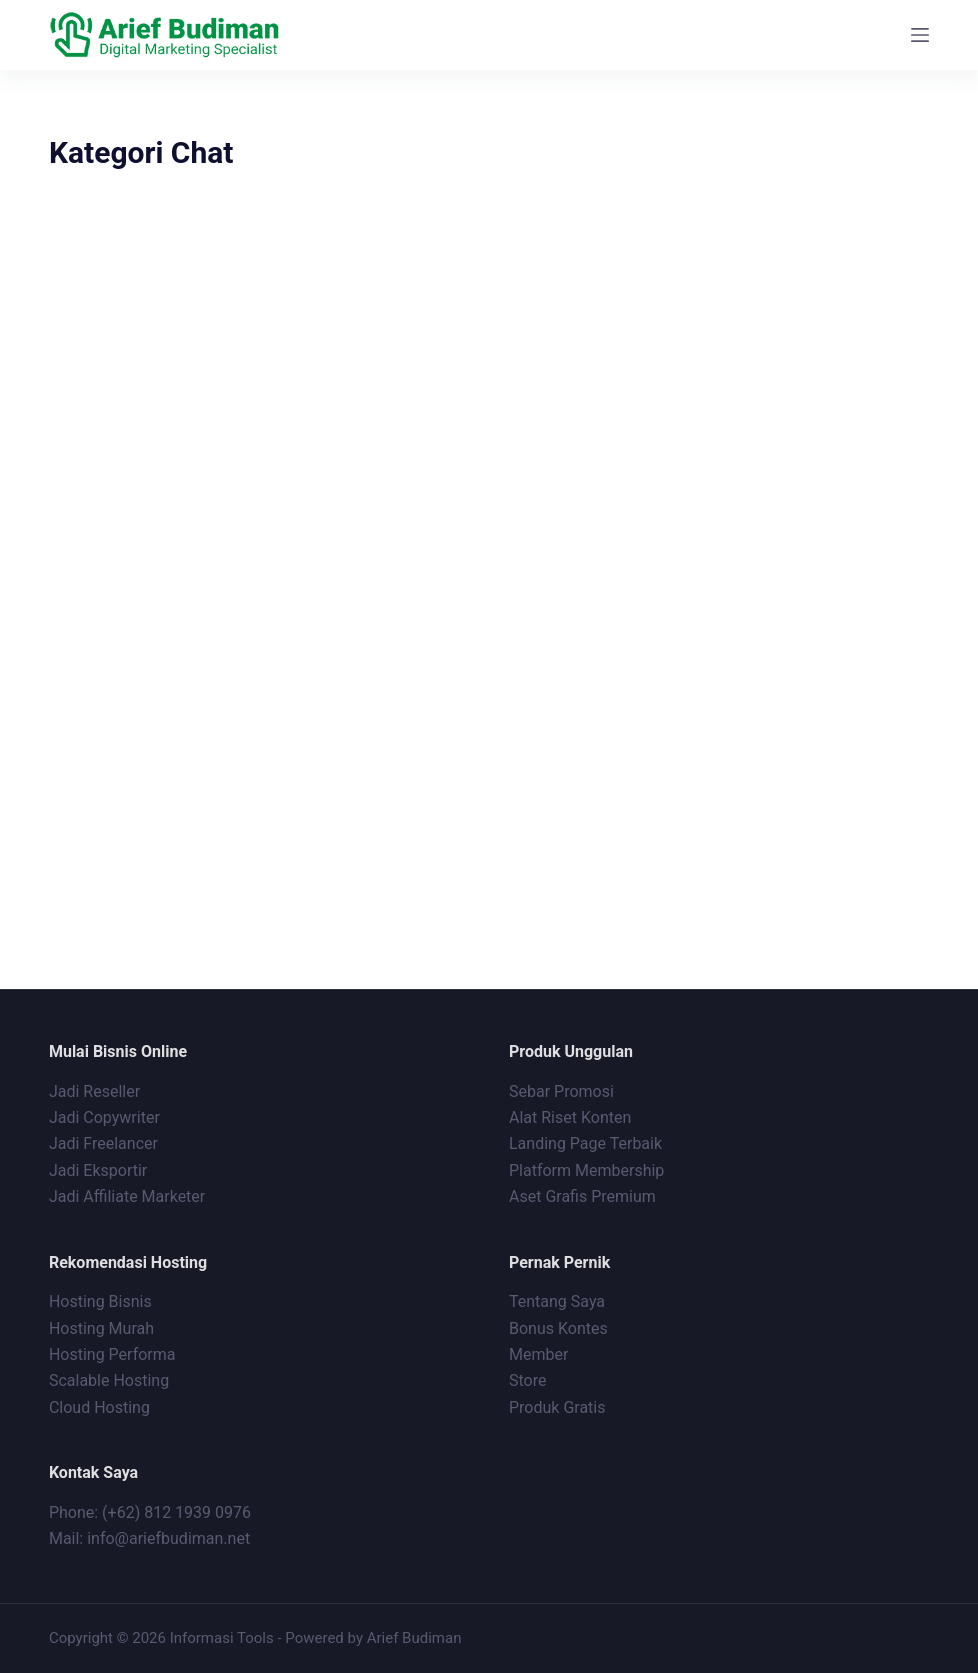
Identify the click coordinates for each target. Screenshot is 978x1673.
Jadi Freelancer (103, 1143)
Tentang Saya (557, 1301)
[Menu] (920, 35)
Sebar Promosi (561, 1091)
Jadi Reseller (94, 1091)
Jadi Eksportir (98, 1170)
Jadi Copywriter (104, 1117)
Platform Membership (586, 1170)
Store (527, 1380)
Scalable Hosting (109, 1380)
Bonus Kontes (560, 1328)
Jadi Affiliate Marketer (127, 1196)
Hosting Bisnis (100, 1301)
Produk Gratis (557, 1407)
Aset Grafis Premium (584, 1196)
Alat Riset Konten (570, 1117)
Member (538, 1354)
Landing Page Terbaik (585, 1143)
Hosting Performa (112, 1354)
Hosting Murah (101, 1328)
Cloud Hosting (99, 1407)
